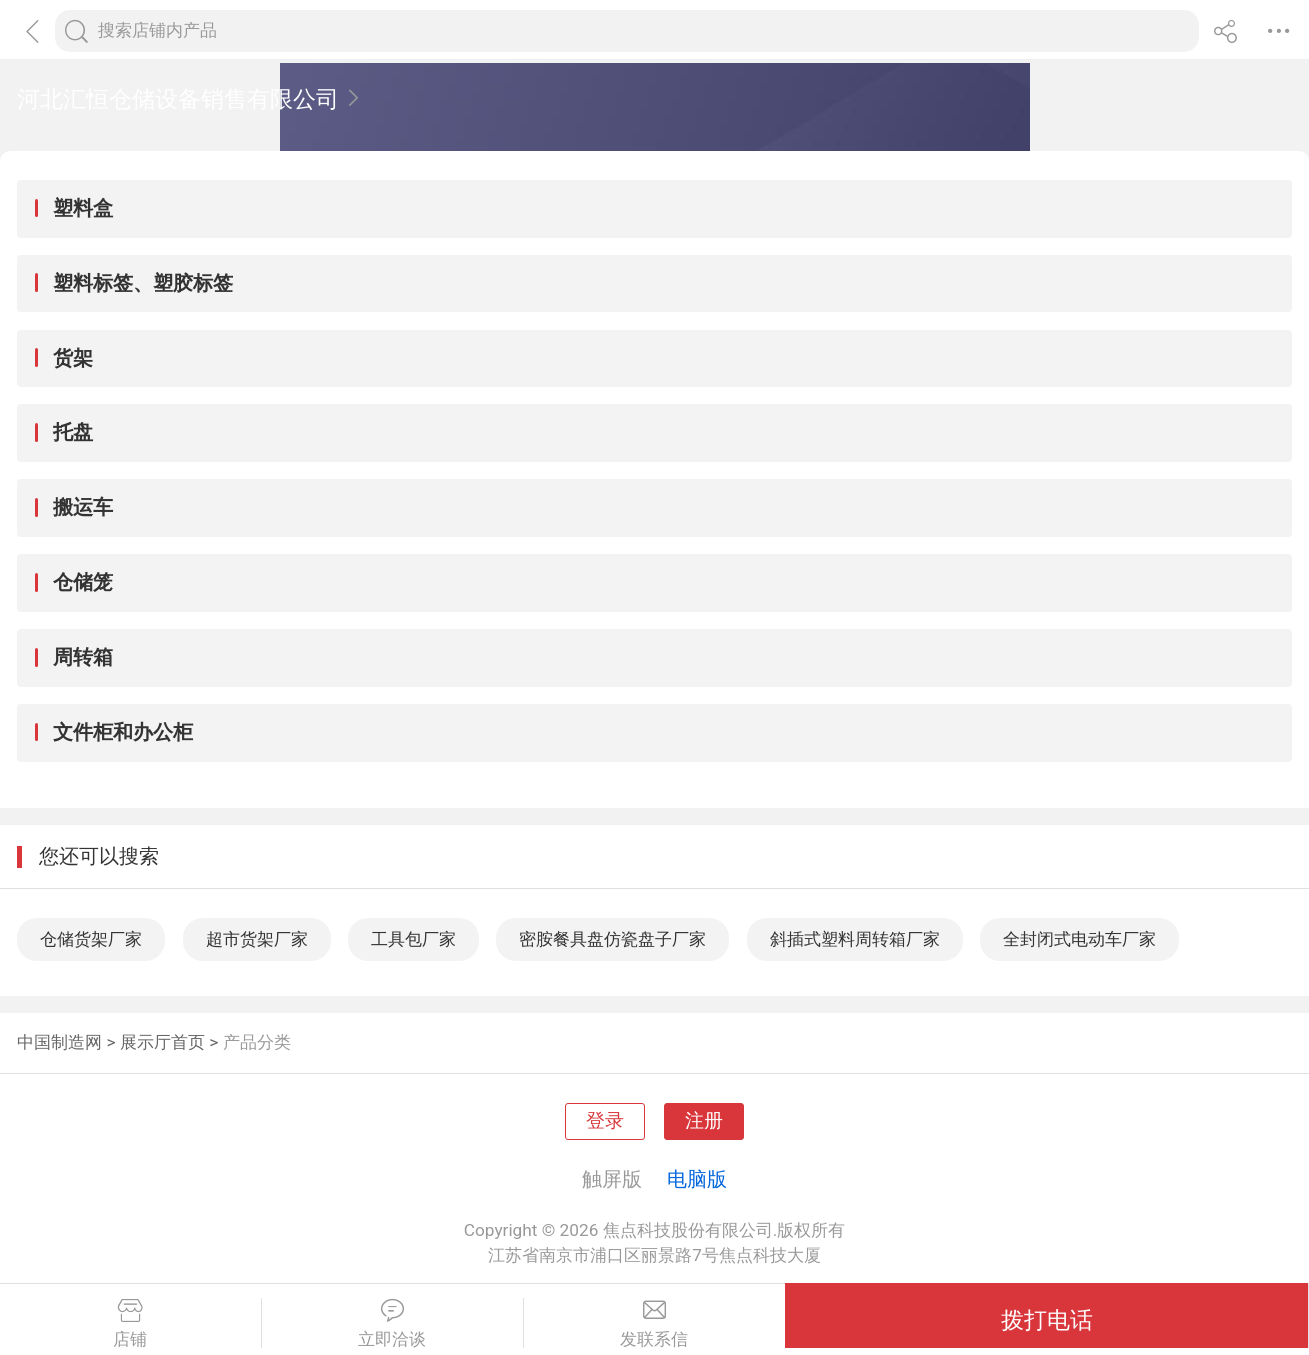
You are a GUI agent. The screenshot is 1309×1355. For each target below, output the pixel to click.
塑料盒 (83, 208)
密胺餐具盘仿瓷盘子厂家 (612, 939)
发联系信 (655, 1324)
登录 (605, 1121)
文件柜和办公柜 (123, 732)
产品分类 (257, 1042)
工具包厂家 (413, 939)
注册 (704, 1121)
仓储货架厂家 (91, 939)
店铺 (130, 1324)
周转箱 (83, 657)
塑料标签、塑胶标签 (143, 283)
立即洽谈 (392, 1324)
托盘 (73, 432)
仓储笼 (83, 582)
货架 (73, 358)
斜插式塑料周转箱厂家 (855, 939)
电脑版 (697, 1179)
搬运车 (83, 507)
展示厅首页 (162, 1042)
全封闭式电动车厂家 (1079, 939)
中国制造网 (59, 1042)
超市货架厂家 (257, 939)
